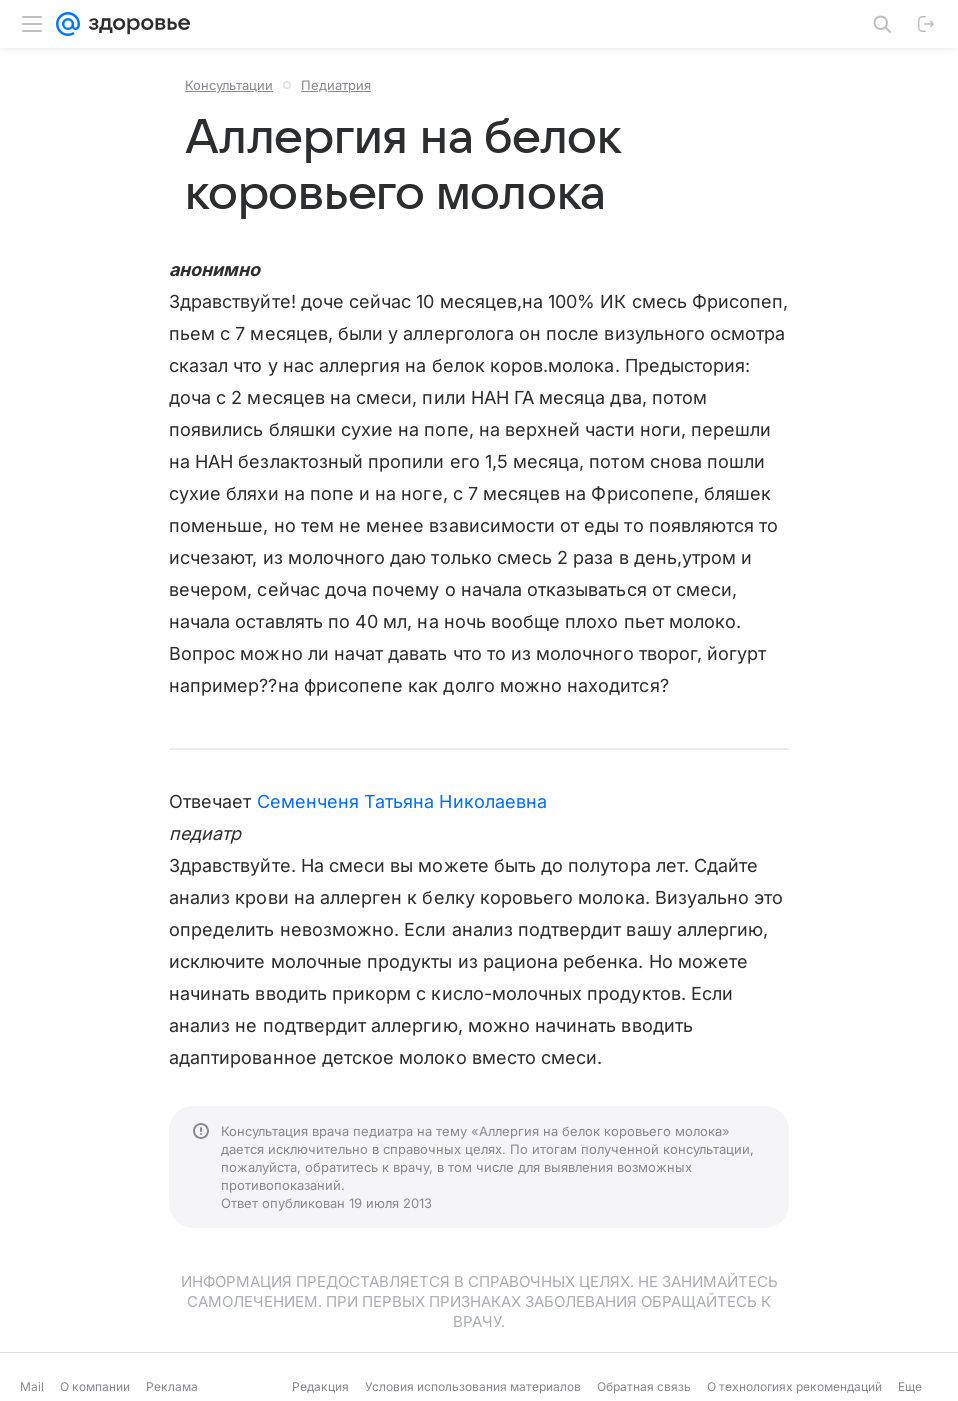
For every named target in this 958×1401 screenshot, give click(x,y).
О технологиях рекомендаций (794, 1386)
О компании (95, 1386)
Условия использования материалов (473, 1386)
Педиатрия (336, 85)
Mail (32, 1386)
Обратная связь (644, 1386)
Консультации (229, 85)
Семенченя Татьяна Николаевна (402, 801)
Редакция (320, 1386)
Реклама (172, 1386)
